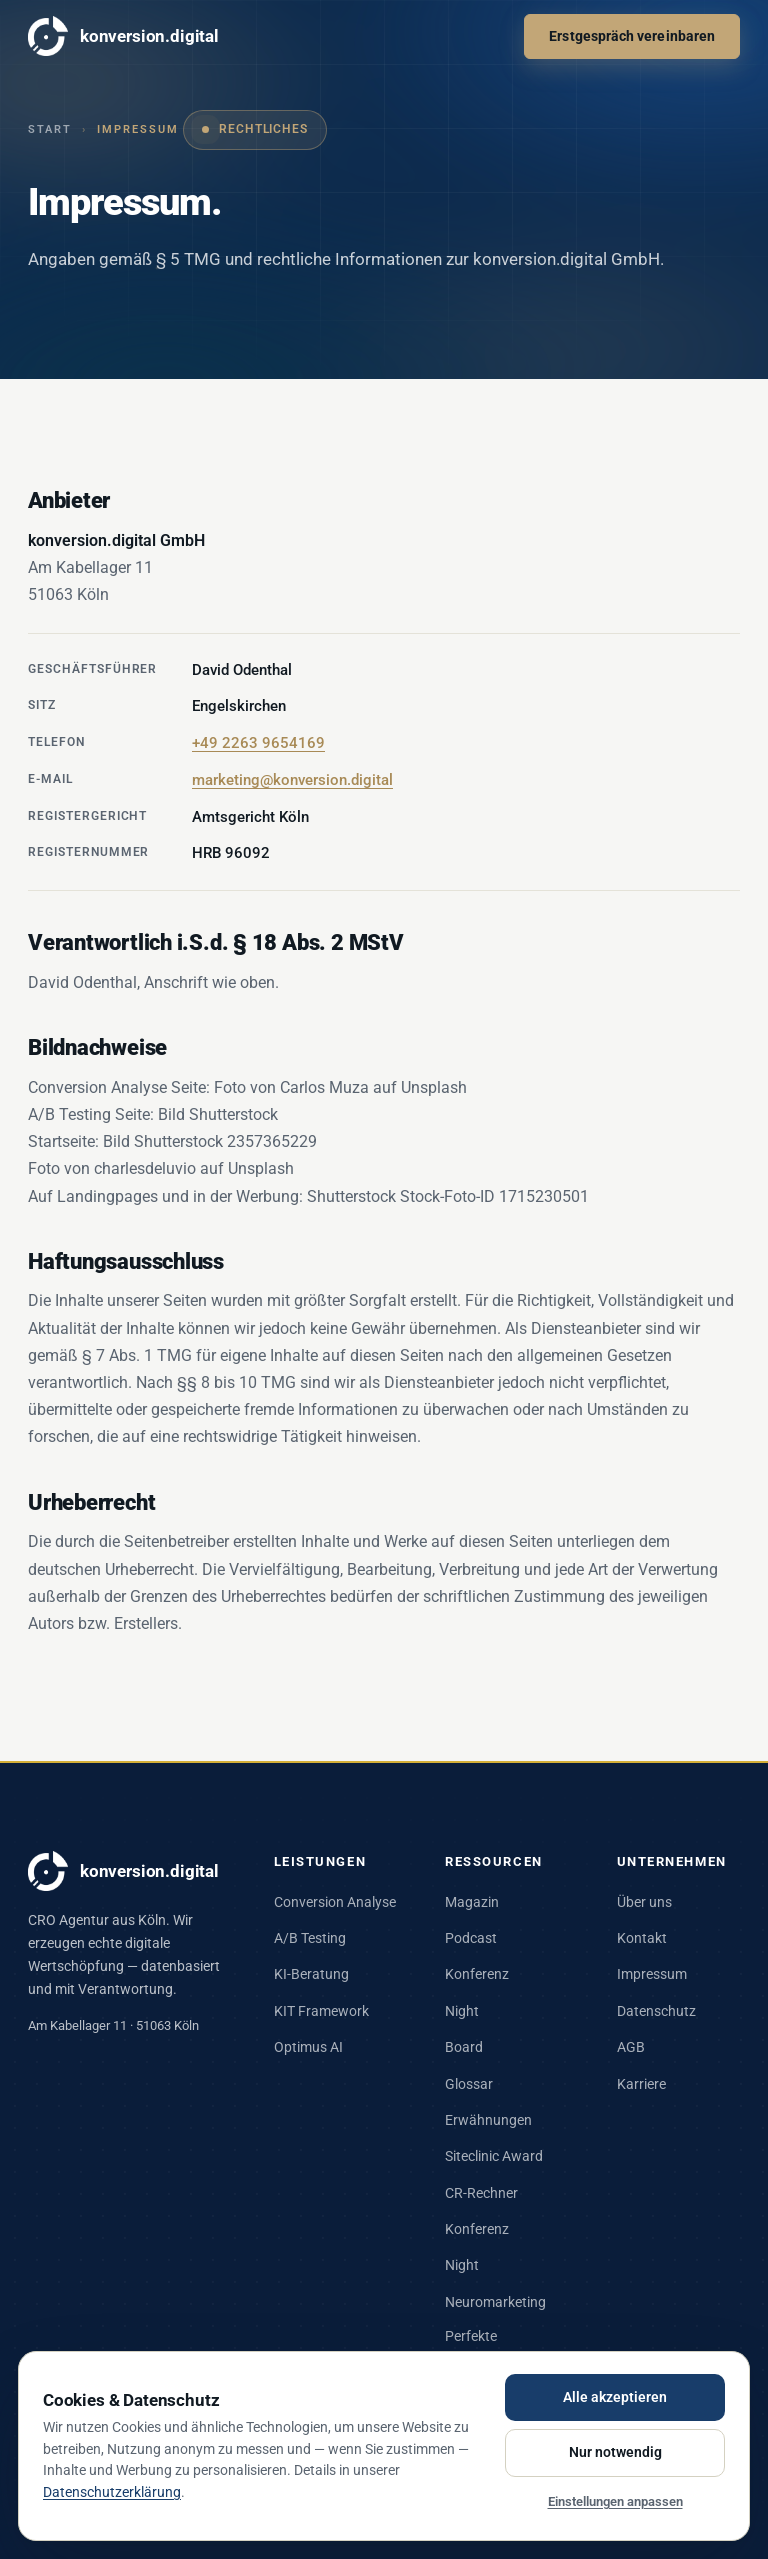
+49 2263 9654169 (258, 743)
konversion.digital (123, 36)
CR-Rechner (481, 2193)
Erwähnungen (488, 2120)
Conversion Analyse (335, 1902)
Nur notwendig (615, 2452)
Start (50, 129)
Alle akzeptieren (615, 2397)
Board (464, 2047)
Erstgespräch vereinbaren (632, 36)
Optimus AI (308, 2047)
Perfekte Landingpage (486, 2347)
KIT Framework (321, 2011)
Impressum (652, 1974)
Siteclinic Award (494, 2156)
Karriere (641, 2084)
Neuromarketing (495, 2302)
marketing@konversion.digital (292, 780)
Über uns (644, 1902)
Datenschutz (656, 2011)
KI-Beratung (311, 1974)
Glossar (469, 2084)
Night (462, 2011)
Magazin (472, 1902)
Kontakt (642, 1938)
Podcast (471, 1938)
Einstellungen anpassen (615, 2501)
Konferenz (477, 1974)
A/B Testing (310, 1938)
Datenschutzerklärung (112, 2492)
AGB (631, 2047)
